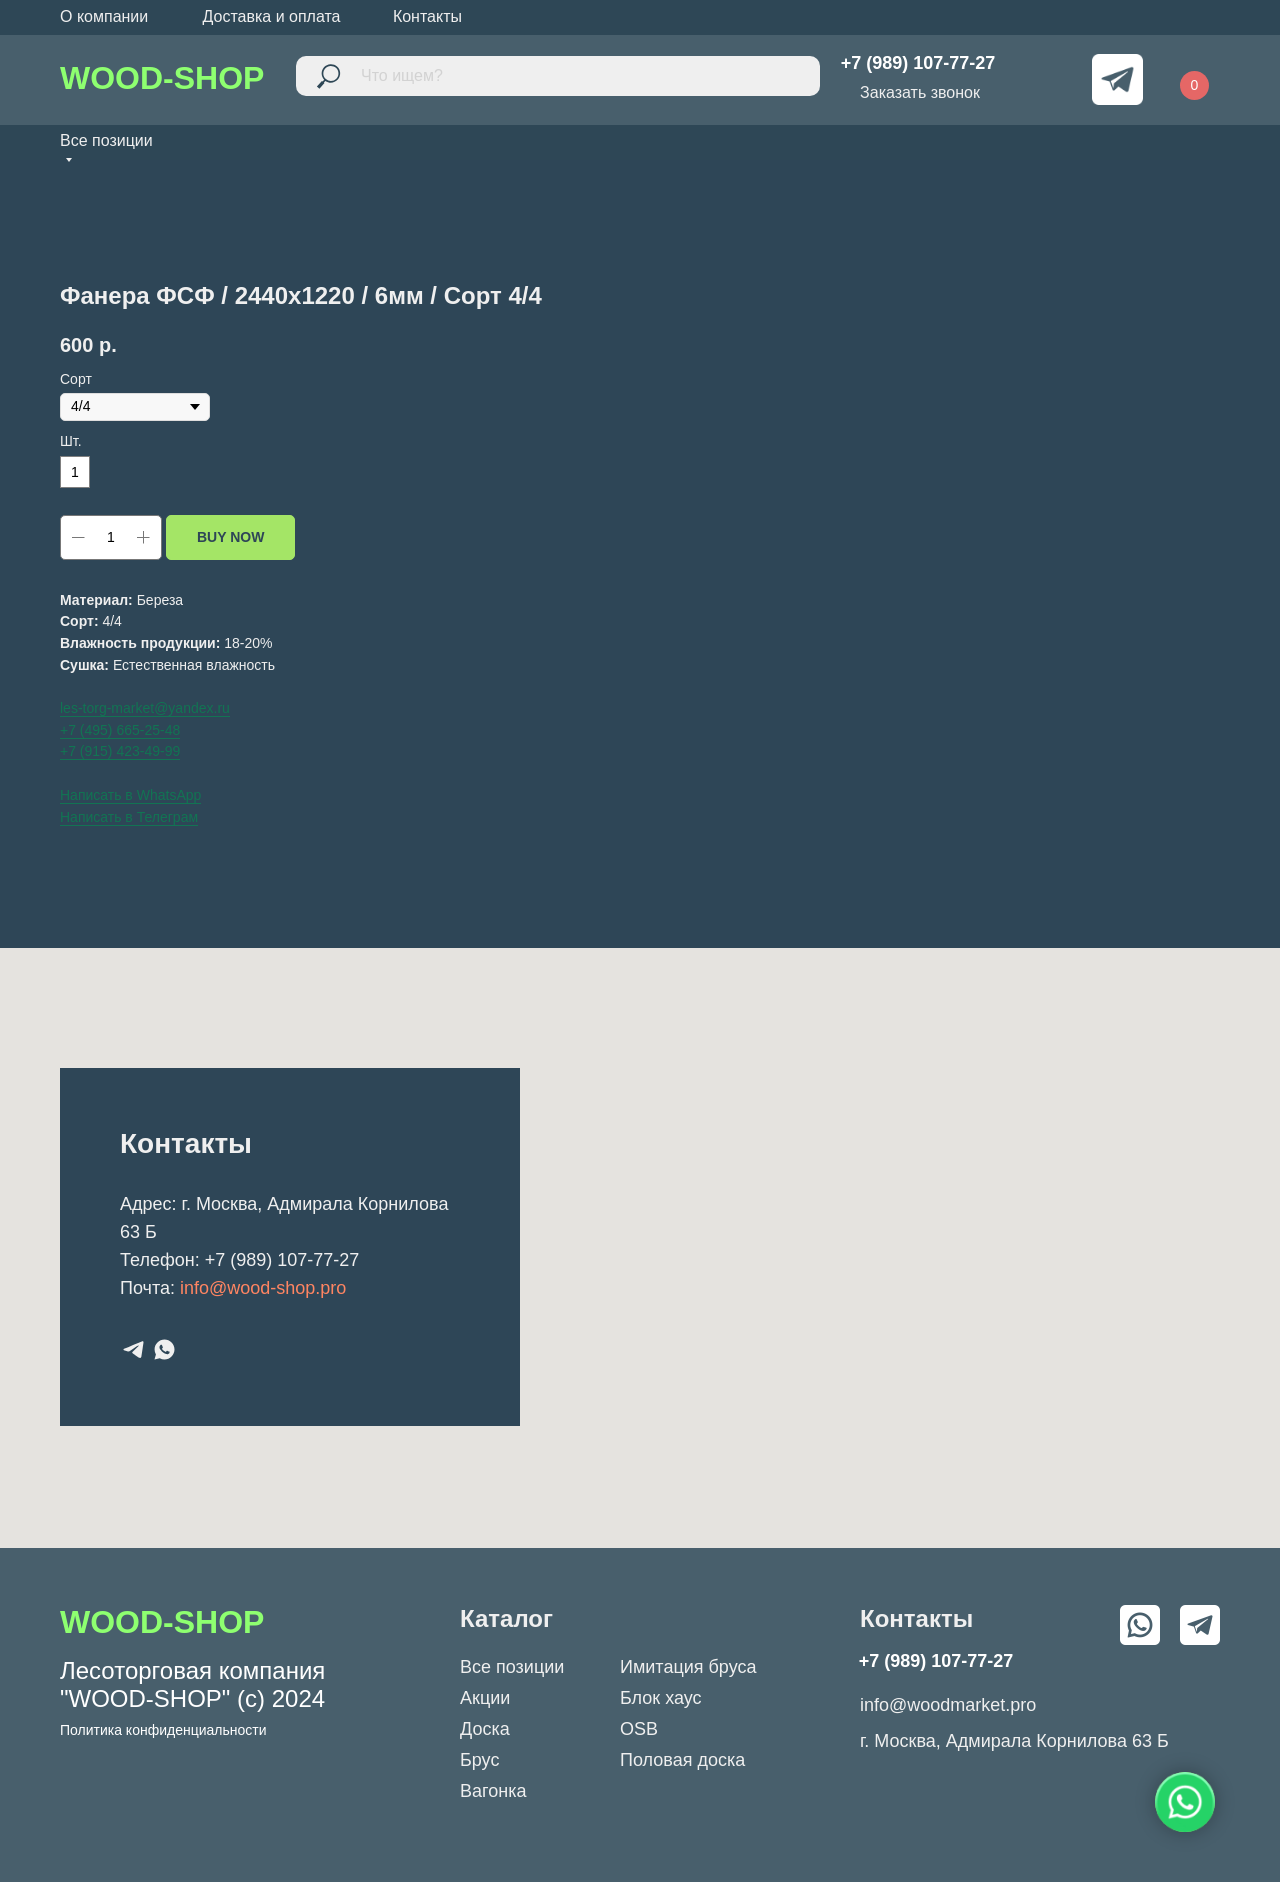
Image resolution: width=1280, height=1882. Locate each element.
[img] (1045, 79)
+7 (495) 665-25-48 (120, 730)
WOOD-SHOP (162, 78)
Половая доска (682, 1760)
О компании (104, 16)
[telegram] (133, 1349)
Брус (479, 1760)
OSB (639, 1729)
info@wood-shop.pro (263, 1288)
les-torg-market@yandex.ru (145, 708)
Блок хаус (661, 1698)
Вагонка (493, 1791)
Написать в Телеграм (129, 817)
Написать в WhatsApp (130, 795)
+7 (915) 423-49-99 (120, 751)
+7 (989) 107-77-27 (282, 1260)
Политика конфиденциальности (163, 1730)
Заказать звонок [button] (920, 92)
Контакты (427, 16)
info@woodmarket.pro (948, 1705)
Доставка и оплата (271, 16)
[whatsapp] (164, 1349)
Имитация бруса (688, 1667)
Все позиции (512, 1667)
